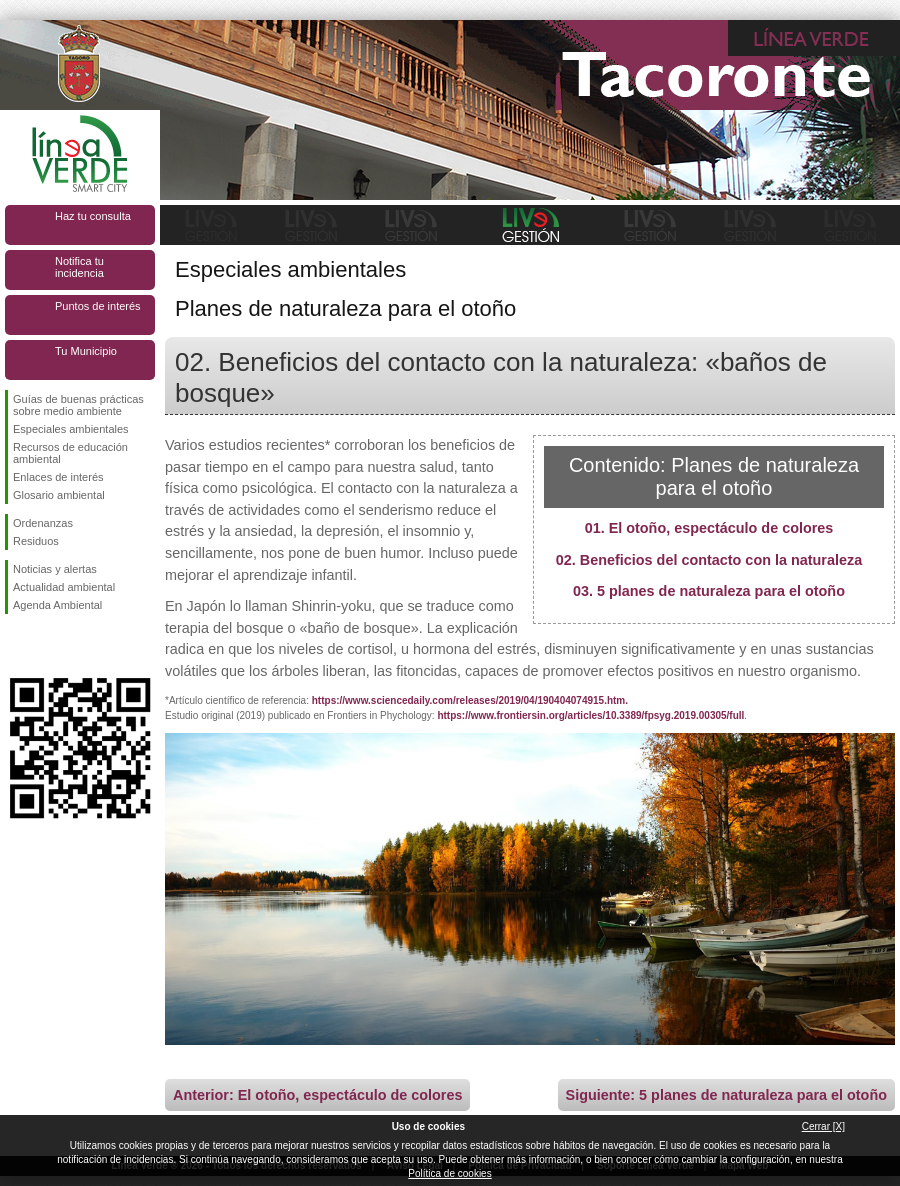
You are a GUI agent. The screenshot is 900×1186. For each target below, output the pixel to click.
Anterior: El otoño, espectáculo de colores (317, 1095)
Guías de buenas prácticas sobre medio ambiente (78, 405)
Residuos (36, 541)
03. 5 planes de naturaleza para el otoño (709, 591)
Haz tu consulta (93, 216)
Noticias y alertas (55, 569)
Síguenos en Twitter (50, 646)
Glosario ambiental (59, 495)
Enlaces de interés (58, 477)
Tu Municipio (86, 351)
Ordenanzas (43, 523)
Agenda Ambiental (57, 605)
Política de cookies (449, 1173)
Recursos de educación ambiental (70, 453)
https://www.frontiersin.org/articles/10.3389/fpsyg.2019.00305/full (590, 715)
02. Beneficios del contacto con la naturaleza (709, 560)
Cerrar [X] (823, 1126)
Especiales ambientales (71, 429)
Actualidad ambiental (64, 587)
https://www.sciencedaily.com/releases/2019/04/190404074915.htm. (470, 700)
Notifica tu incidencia (79, 267)
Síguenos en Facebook (17, 646)
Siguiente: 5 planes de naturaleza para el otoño (726, 1095)
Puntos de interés (98, 306)
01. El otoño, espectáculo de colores (709, 528)
